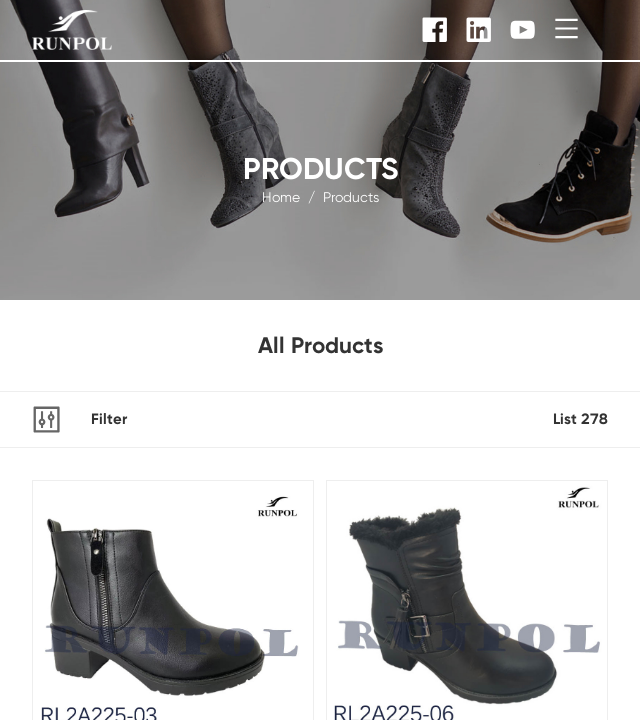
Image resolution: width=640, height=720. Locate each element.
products (351, 196)
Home (281, 196)
